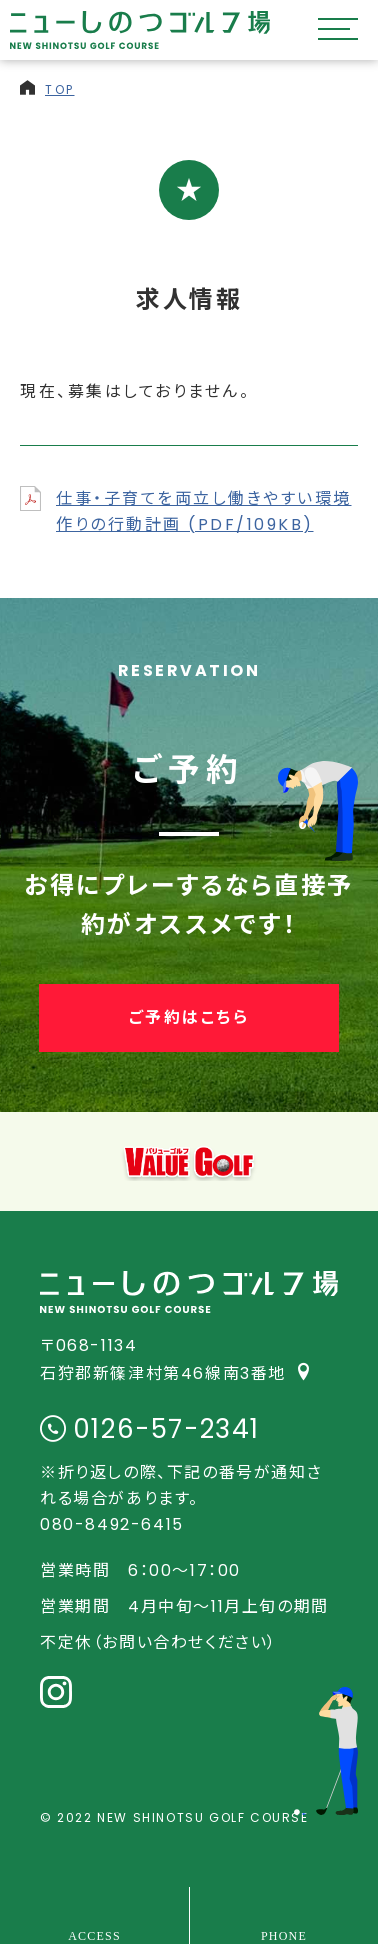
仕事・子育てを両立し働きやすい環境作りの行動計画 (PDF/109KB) (204, 511)
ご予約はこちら (189, 1017)
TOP (60, 89)
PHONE (284, 1935)
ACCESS (94, 1935)
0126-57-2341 (166, 1429)
